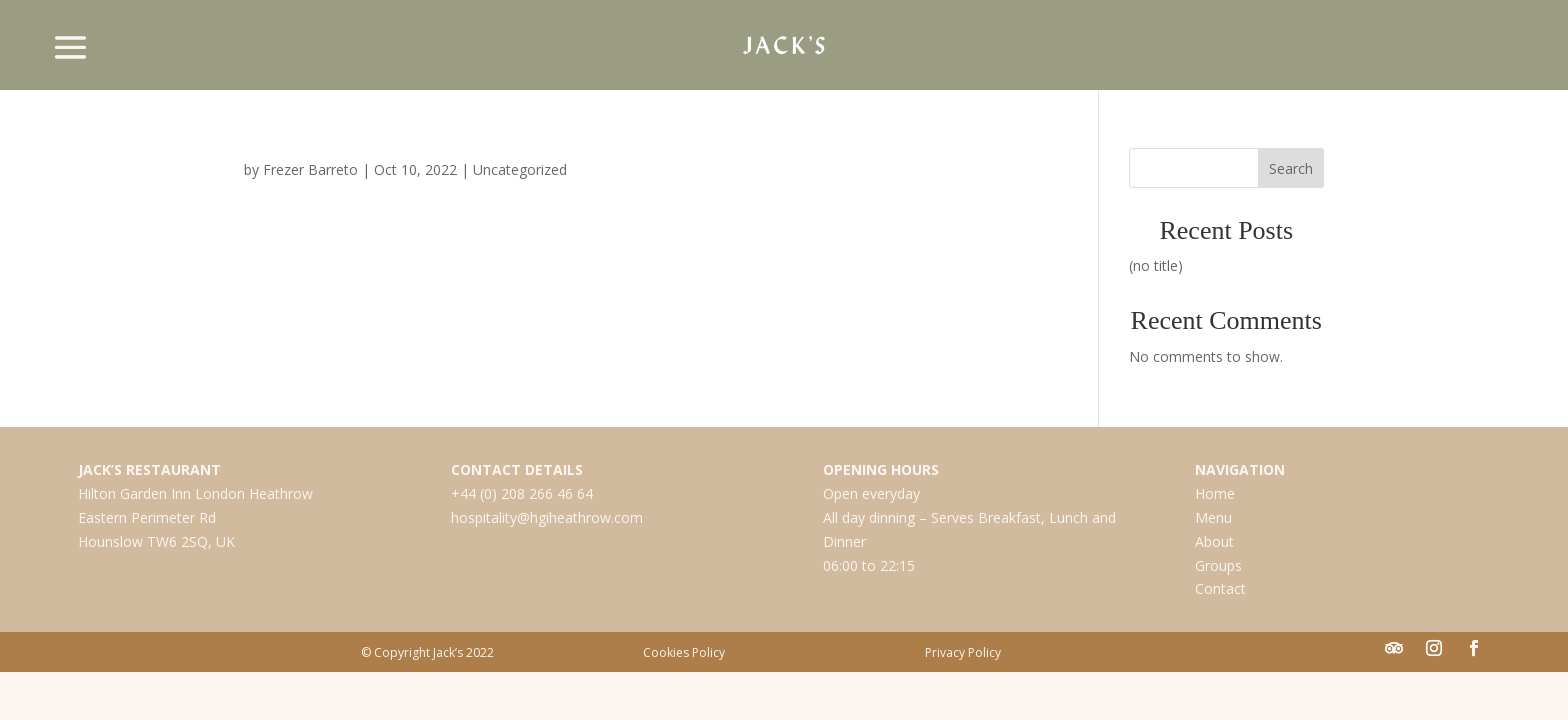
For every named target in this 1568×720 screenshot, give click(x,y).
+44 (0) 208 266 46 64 (522, 493)
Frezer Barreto (310, 169)
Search (1291, 168)
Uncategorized (520, 169)
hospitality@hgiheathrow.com (547, 517)
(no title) (1156, 265)
